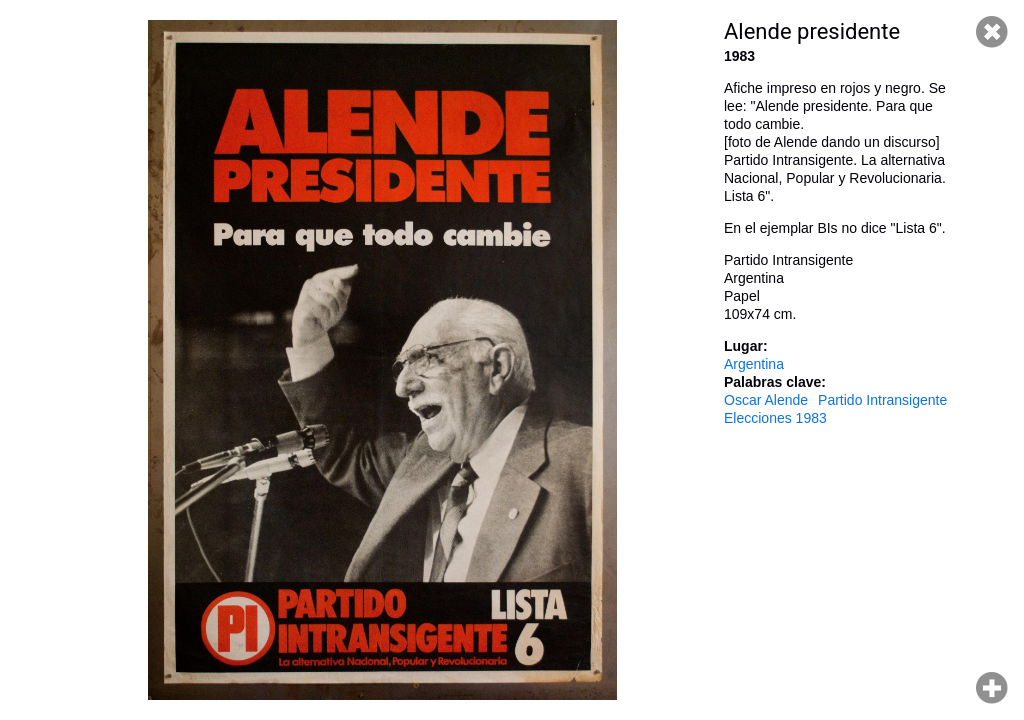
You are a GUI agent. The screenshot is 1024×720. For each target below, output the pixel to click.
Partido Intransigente (882, 400)
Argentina (754, 364)
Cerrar (992, 32)
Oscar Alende (766, 400)
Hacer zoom (992, 688)
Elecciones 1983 (775, 418)
